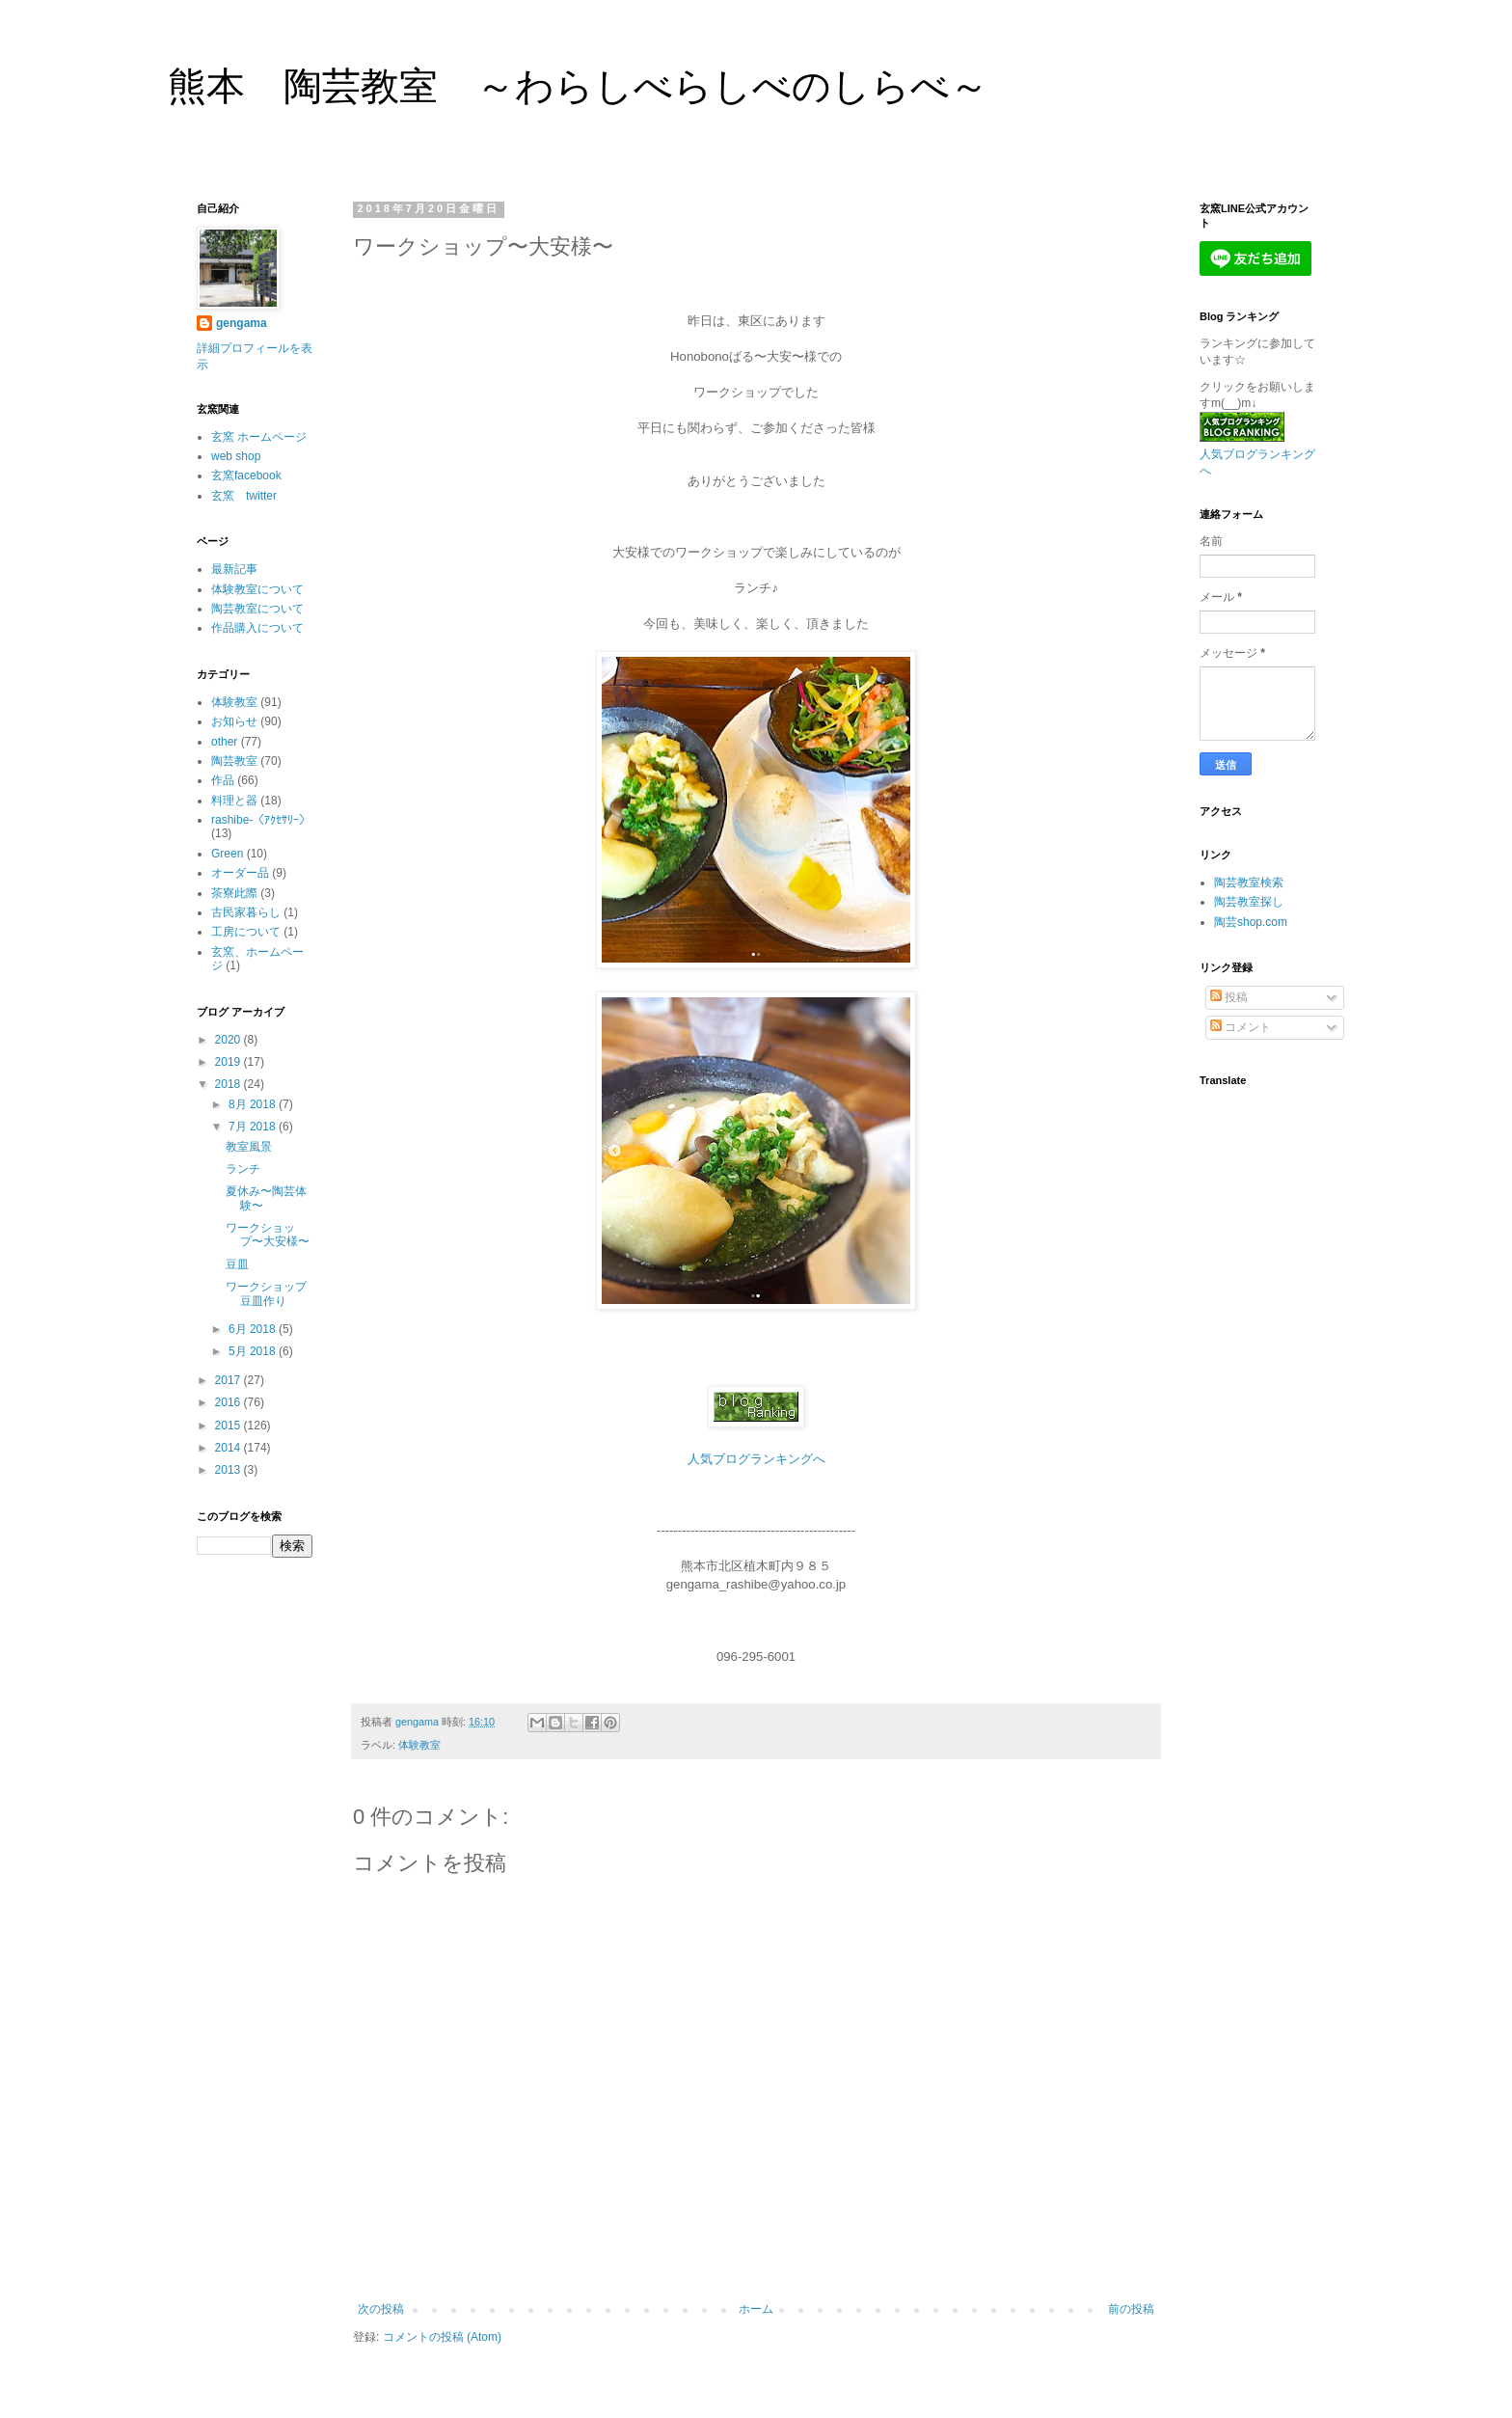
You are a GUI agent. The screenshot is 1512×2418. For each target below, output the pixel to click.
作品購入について (257, 628)
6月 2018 (254, 1329)
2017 (229, 1380)
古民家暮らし (246, 912)
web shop (235, 456)
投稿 (1229, 997)
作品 (222, 780)
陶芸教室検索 (1248, 882)
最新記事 (234, 569)
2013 (229, 1470)
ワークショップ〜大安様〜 (268, 1234)
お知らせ (234, 721)
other (224, 741)
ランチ (243, 1169)
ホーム (756, 2309)
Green (227, 853)
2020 (229, 1039)
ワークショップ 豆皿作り (272, 1293)
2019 (229, 1062)
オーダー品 (240, 873)
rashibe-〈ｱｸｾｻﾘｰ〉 (260, 820)
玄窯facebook (246, 475)
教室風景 (249, 1147)
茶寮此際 (234, 893)
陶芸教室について (257, 608)
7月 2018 (254, 1126)
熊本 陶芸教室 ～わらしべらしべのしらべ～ (578, 86)
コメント (1240, 1027)
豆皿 (237, 1264)
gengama (241, 323)
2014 (229, 1447)
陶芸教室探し (1248, 902)
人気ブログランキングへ (756, 1459)
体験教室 (419, 1745)
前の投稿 (1131, 2309)
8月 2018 (254, 1104)
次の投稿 (381, 2309)
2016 (229, 1402)
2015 (229, 1425)
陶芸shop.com (1250, 922)
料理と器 (234, 800)
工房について (246, 931)
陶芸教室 (234, 761)
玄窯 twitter (244, 496)
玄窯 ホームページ (259, 437)
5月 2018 (254, 1351)
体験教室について (257, 589)
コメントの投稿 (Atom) (442, 2337)
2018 (229, 1084)
